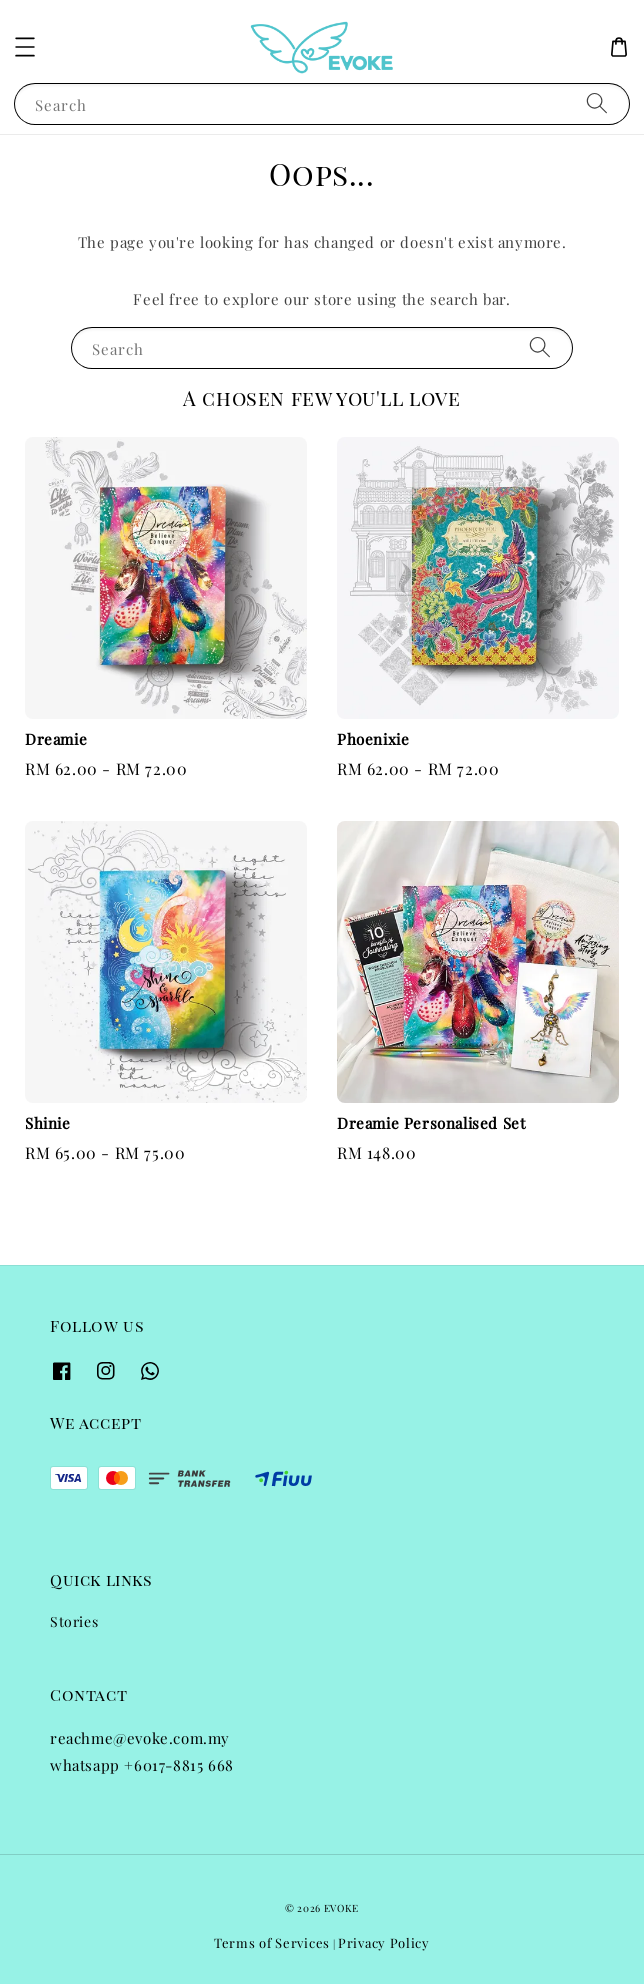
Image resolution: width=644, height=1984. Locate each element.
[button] (25, 47)
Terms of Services (272, 1942)
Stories (74, 1621)
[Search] (597, 103)
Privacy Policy (384, 1942)
